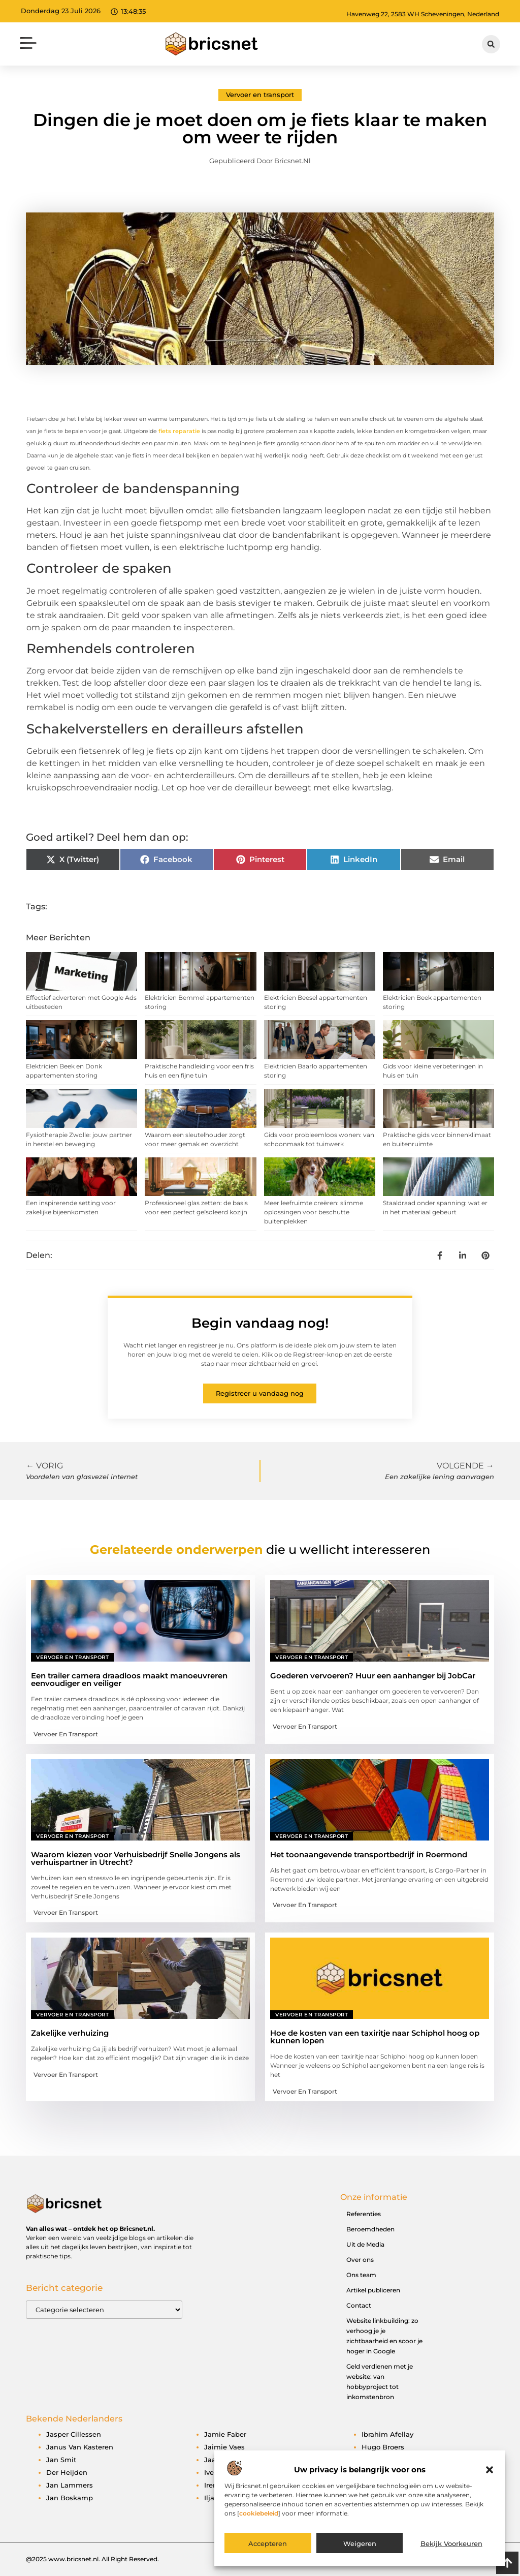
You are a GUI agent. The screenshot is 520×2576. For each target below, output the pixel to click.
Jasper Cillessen (73, 2434)
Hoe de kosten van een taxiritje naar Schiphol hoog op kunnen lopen (374, 2036)
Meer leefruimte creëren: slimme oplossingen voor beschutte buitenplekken (313, 1212)
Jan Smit (61, 2460)
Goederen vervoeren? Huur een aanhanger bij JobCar (372, 1675)
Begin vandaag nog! (260, 1323)
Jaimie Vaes (224, 2447)
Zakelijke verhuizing (70, 2033)
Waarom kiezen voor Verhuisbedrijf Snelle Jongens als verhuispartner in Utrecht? (135, 1858)
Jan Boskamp (69, 2498)
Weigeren (359, 2543)
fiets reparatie (179, 431)
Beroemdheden (370, 2229)
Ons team (361, 2275)
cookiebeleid (258, 2513)
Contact (358, 2305)
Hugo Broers (383, 2447)
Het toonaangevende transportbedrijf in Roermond (368, 1854)
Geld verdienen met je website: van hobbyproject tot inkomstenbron (379, 2382)
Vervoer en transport (260, 94)
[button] (489, 2470)
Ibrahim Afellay (387, 2434)
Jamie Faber (225, 2434)
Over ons (360, 2259)
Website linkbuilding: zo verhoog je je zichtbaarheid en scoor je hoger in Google (384, 2336)
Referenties (363, 2214)
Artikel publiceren (373, 2290)
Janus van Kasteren (79, 2447)
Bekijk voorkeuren (451, 2543)
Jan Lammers (69, 2485)
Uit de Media (365, 2244)
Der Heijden (66, 2472)
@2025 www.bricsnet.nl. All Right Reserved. (92, 2559)
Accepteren (267, 2543)
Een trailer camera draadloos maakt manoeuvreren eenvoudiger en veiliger (129, 1679)
